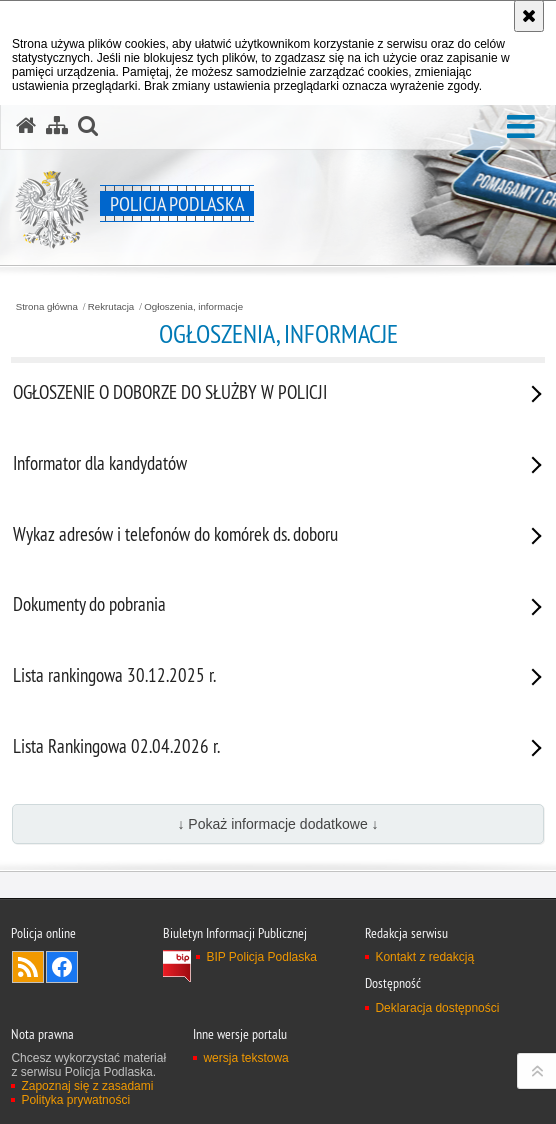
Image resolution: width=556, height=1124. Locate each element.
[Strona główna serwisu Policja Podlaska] (26, 126)
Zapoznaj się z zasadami (87, 1086)
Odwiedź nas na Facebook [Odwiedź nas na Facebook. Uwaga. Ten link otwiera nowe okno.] (62, 967)
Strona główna (47, 307)
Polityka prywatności (75, 1100)
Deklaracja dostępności (437, 1008)
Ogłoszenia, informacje (193, 307)
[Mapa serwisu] (57, 126)
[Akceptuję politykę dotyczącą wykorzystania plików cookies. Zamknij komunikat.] (529, 16)
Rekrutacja (111, 307)
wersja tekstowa (245, 1058)
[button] (521, 127)
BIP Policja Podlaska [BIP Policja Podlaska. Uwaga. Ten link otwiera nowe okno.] (261, 957)
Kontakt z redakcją (424, 957)
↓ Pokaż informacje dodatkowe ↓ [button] (277, 824)
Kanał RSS (28, 967)
